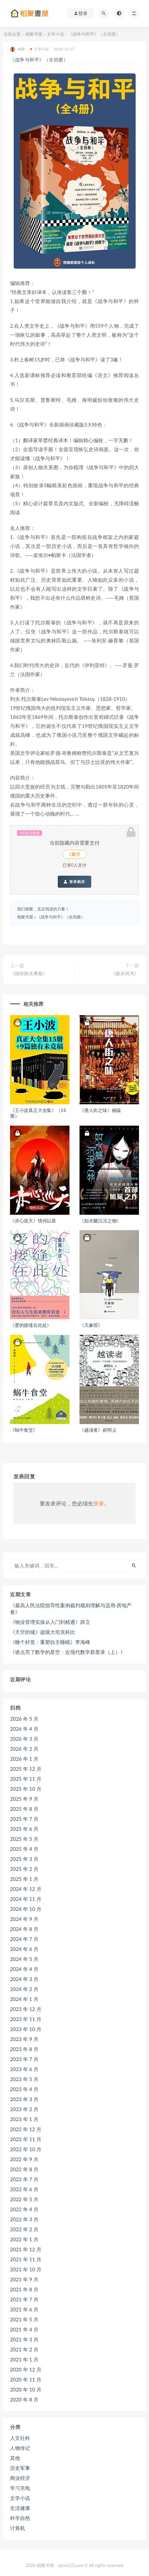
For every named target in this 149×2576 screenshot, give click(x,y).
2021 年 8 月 (24, 2289)
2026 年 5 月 (24, 1719)
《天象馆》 (91, 1325)
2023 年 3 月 (24, 2099)
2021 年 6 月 (24, 2309)
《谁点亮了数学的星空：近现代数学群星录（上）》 (67, 1652)
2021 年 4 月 (24, 2329)
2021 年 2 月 (24, 2349)
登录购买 (74, 882)
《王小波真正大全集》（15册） (38, 1113)
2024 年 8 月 (24, 1929)
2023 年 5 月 (24, 2079)
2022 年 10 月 (25, 2149)
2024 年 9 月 (24, 1919)
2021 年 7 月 (24, 2299)
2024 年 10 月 (25, 1909)
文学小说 (55, 34)
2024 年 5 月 (24, 1959)
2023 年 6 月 (24, 2069)
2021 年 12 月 (25, 2249)
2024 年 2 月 (24, 1989)
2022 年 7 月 (24, 2179)
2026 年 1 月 (24, 1759)
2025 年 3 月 (24, 1859)
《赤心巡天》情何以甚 (33, 1220)
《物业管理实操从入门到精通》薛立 (50, 1622)
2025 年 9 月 (24, 1799)
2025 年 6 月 (24, 1829)
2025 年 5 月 (24, 1839)
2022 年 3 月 (24, 2219)
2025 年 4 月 (24, 1849)
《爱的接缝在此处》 (30, 1325)
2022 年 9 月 (24, 2159)
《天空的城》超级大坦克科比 (42, 1632)
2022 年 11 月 (25, 2139)
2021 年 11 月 (25, 2259)
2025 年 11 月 (25, 1779)
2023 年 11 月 (25, 2019)
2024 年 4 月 (24, 1969)
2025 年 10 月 (25, 1789)
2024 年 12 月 (25, 1889)
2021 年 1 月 (24, 2359)
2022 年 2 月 (24, 2229)
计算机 (17, 2528)
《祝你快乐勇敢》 (28, 973)
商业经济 (20, 2478)
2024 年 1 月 (24, 1999)
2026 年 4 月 (24, 1729)
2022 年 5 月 (24, 2199)
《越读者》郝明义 (98, 1430)
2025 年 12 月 (25, 1769)
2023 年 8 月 (24, 2049)
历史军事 (20, 2468)
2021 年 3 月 (24, 2339)
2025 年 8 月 (24, 1809)
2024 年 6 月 (24, 1949)
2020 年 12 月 (25, 2369)
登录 (98, 1503)
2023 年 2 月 (24, 2109)
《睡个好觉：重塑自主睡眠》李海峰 (50, 1642)
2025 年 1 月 (24, 1879)
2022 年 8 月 (24, 2169)
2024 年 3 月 (24, 1979)
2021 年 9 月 (24, 2279)
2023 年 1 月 (24, 2119)
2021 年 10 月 (25, 2269)
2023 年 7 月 (24, 2059)
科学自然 (20, 2518)
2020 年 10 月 (25, 2389)
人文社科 (20, 2438)
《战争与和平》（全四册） (61, 916)
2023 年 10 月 (25, 2029)
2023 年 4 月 (24, 2089)
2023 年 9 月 (24, 2039)
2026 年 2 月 (24, 1749)
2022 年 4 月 (24, 2209)
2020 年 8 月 (24, 2399)
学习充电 (20, 2488)
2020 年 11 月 (25, 2379)
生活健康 (20, 2508)
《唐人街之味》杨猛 (100, 1110)
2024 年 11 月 (25, 1899)
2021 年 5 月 (24, 2319)
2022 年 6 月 (24, 2189)
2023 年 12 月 (25, 2009)
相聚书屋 (33, 34)
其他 (15, 2458)
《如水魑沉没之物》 (100, 1220)
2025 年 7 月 (24, 1819)
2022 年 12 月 (25, 2129)
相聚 (17, 49)
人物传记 (20, 2448)
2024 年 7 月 (24, 1939)
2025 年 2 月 (24, 1869)
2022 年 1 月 (24, 2239)
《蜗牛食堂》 (24, 1430)
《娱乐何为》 (125, 973)
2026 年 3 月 (24, 1739)
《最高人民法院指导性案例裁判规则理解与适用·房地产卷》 (71, 1608)
